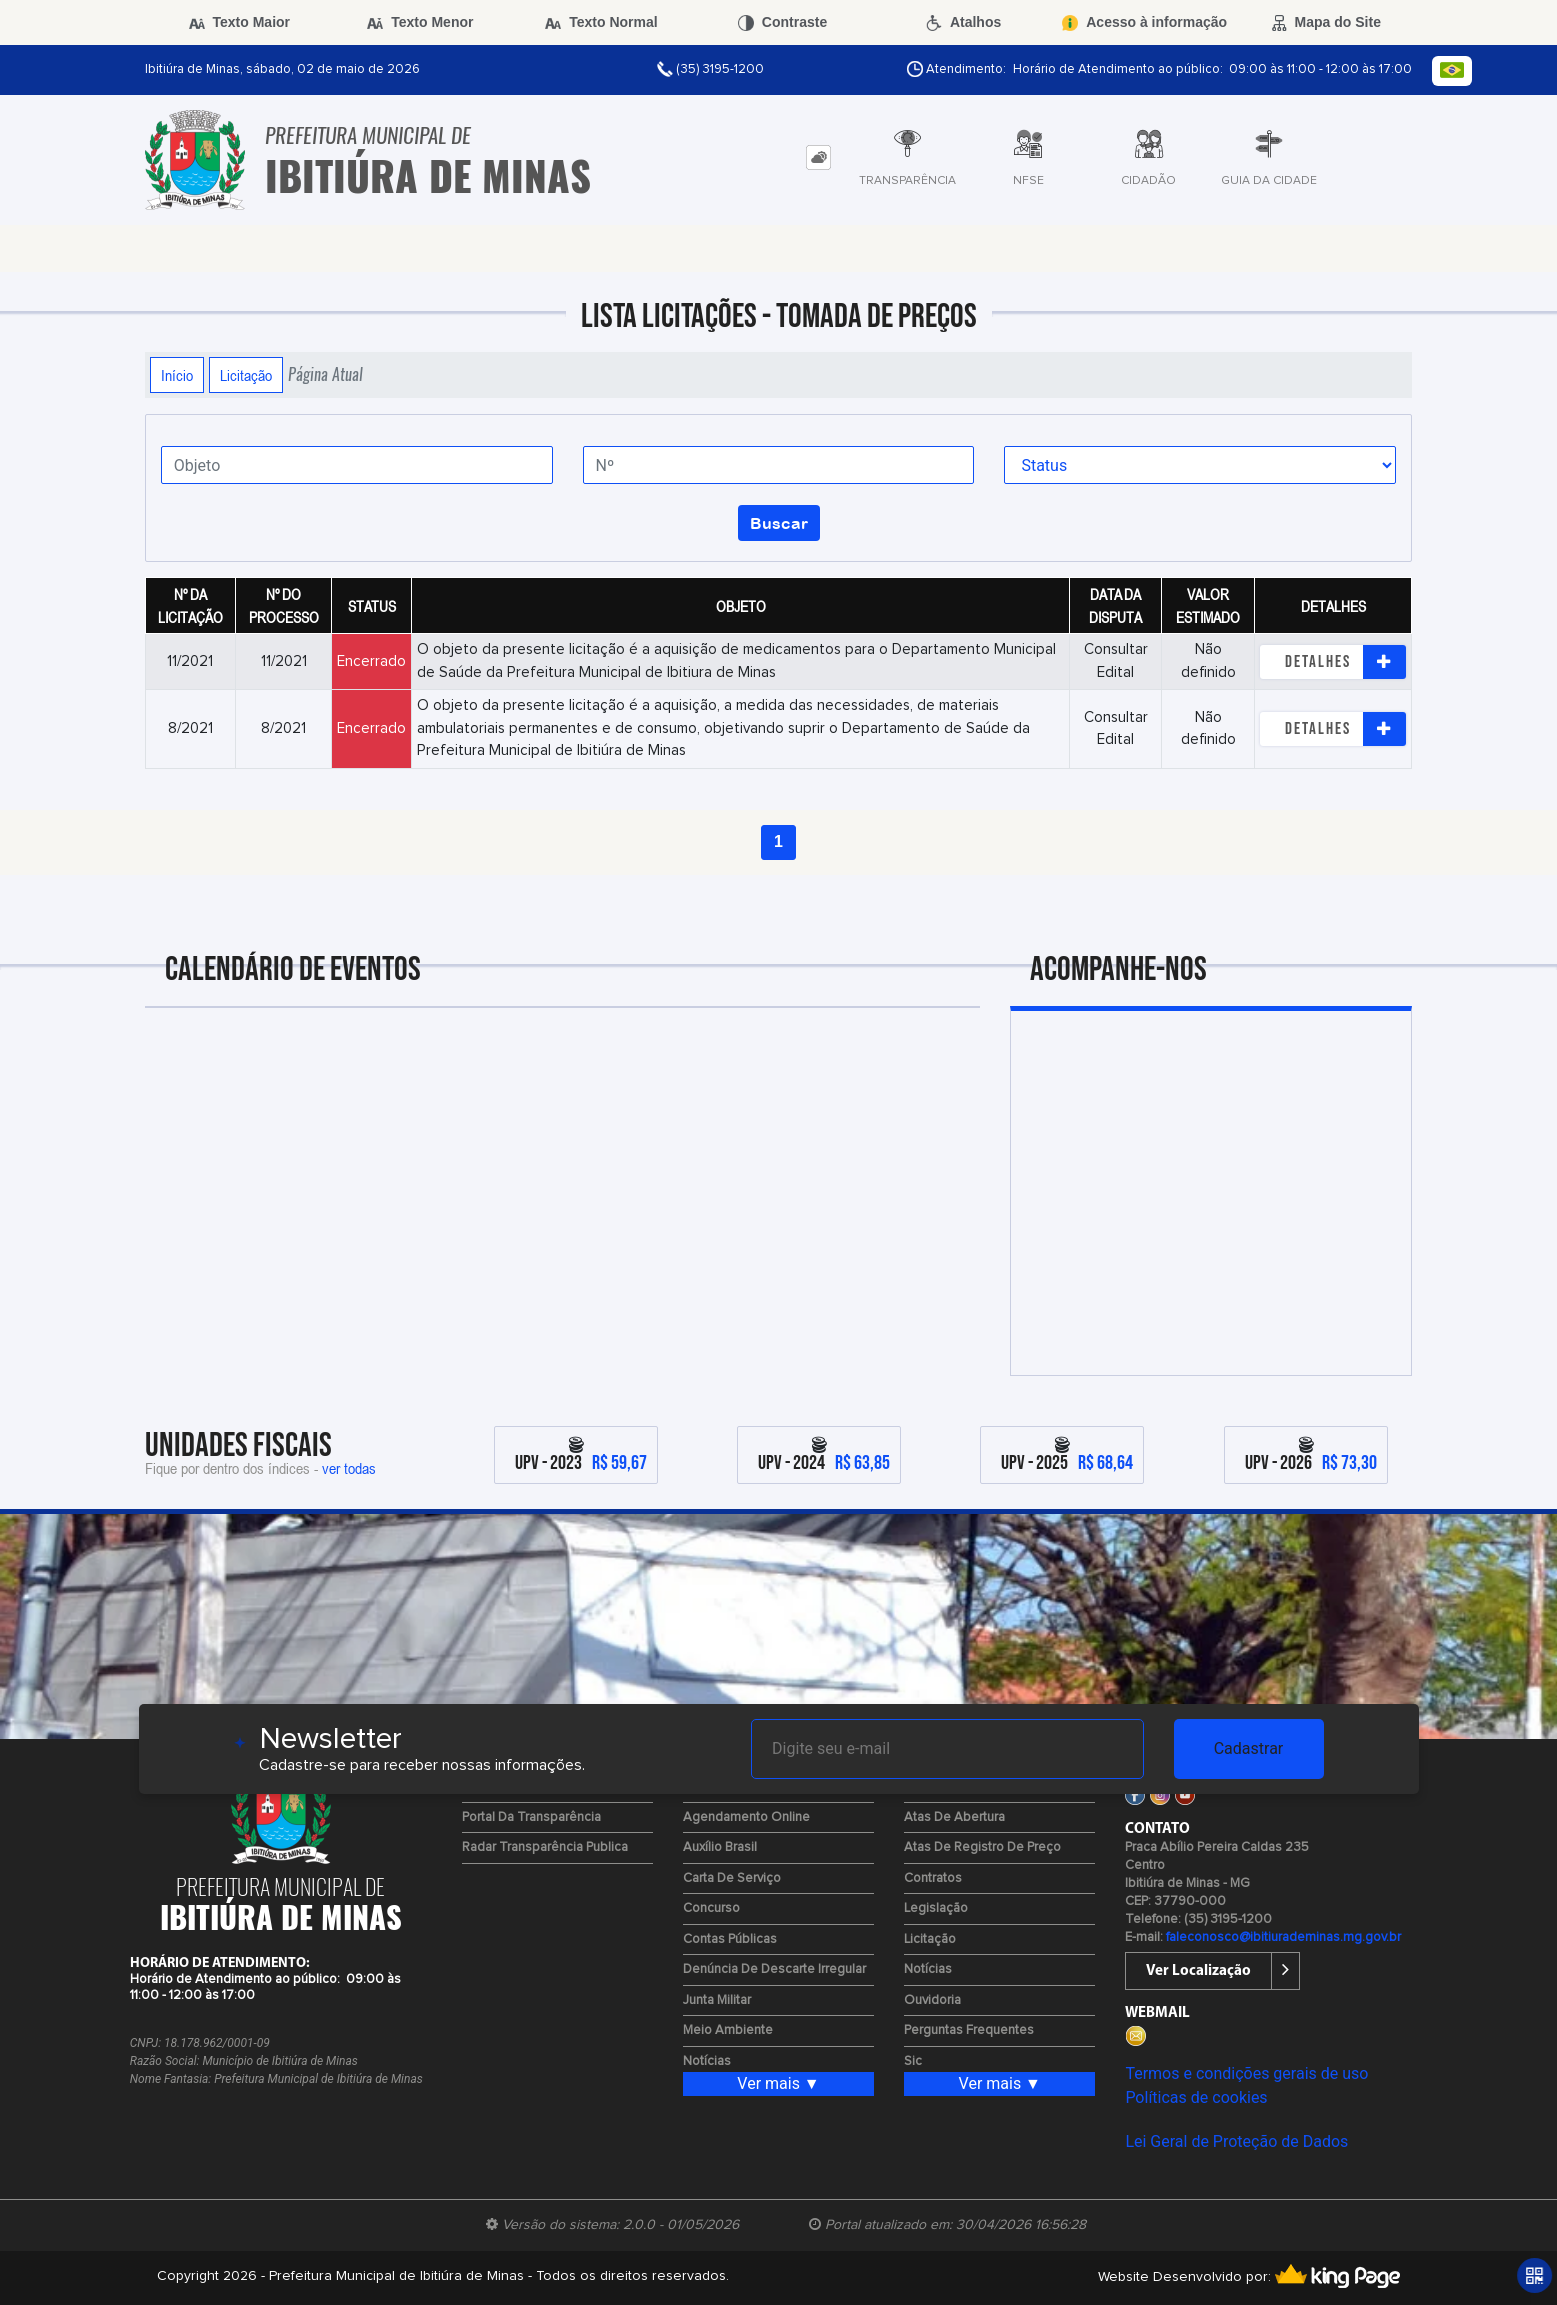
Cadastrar (1249, 1748)
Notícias (707, 2061)
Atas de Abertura (954, 1817)
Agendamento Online (746, 1817)
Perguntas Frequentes (969, 2030)
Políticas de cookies (1196, 2097)
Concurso (711, 1908)
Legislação (936, 1908)
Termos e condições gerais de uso (1246, 2073)
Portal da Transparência (531, 1817)
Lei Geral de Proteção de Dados (1236, 2141)
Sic (913, 2061)
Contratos (933, 1878)
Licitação (246, 375)
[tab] (818, 157)
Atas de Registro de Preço (982, 1847)
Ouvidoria (932, 2000)
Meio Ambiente (728, 2030)
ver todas (349, 1468)
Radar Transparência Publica (545, 1847)
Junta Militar (717, 2000)
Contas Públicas (730, 1939)
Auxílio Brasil (720, 1847)
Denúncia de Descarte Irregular (774, 1969)
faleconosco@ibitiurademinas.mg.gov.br (1283, 1937)
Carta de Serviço (732, 1878)
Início (177, 375)
